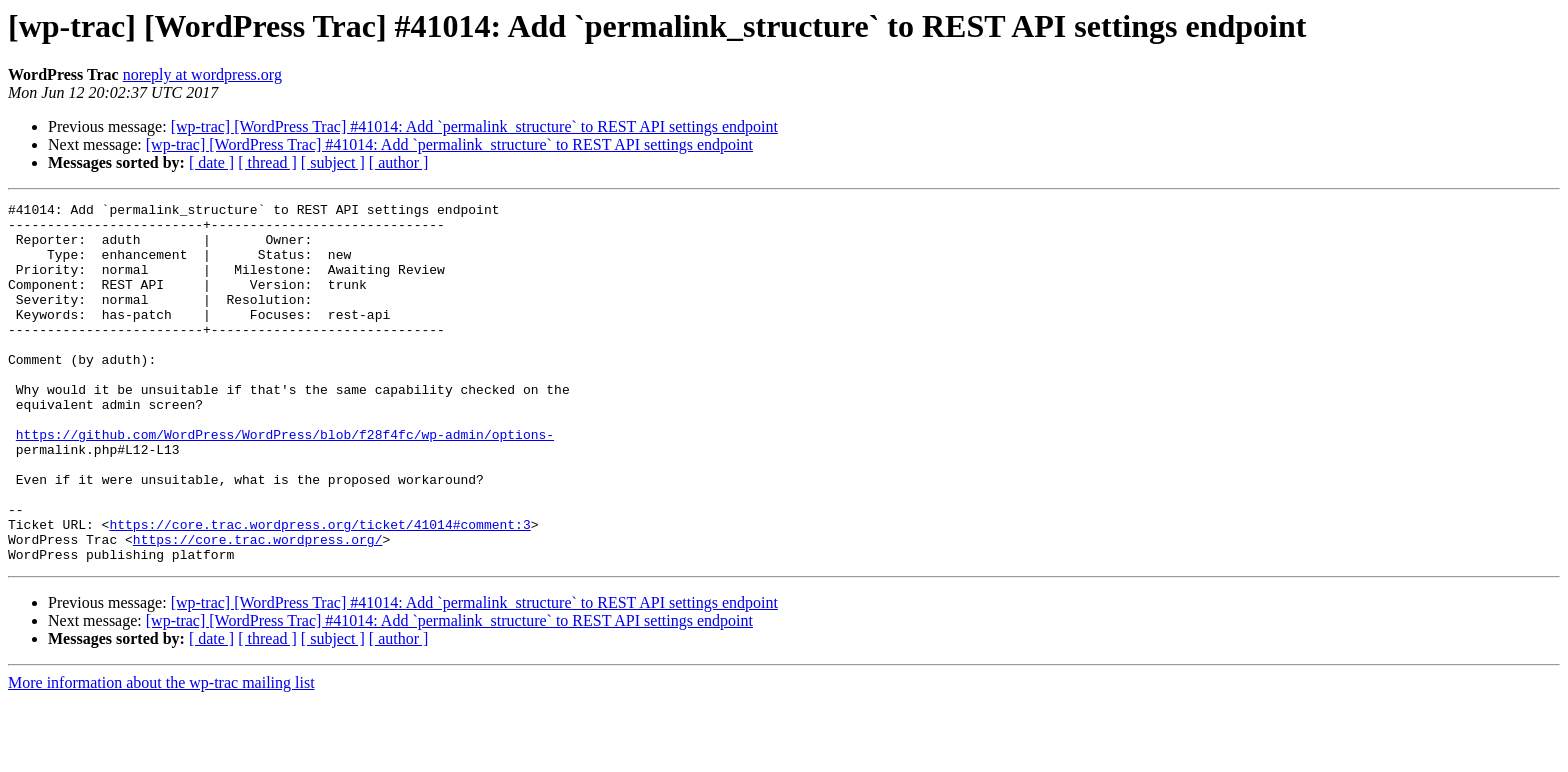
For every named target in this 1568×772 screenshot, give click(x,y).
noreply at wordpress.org (202, 74)
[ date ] (211, 162)
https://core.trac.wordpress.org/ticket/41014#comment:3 (319, 590)
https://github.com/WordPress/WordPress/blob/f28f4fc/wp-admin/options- (285, 482)
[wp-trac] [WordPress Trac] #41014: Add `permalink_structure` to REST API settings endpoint (474, 126)
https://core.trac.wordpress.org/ (258, 608)
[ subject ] (333, 162)
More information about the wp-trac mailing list (161, 754)
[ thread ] (267, 162)
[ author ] (399, 162)
